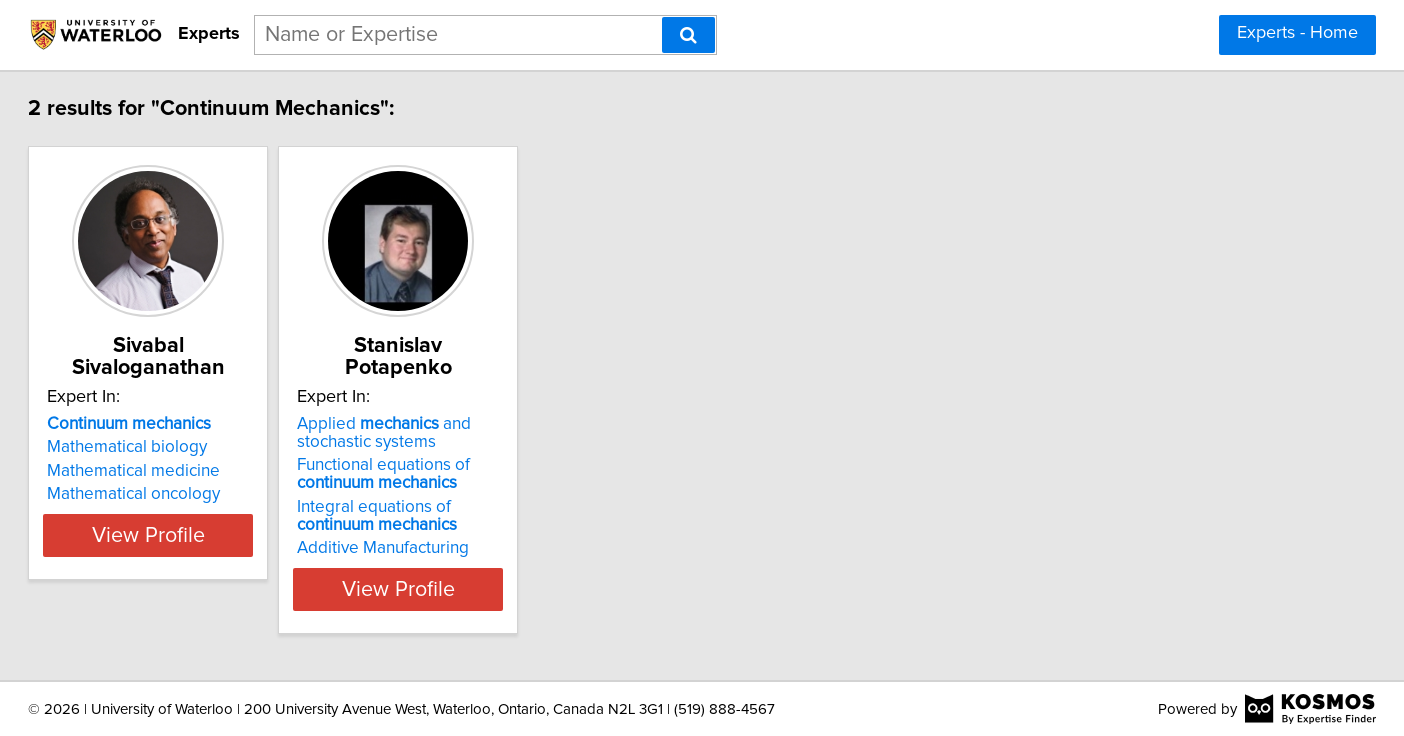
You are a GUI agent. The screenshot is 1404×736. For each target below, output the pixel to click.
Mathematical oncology (207, 494)
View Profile (247, 589)
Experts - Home (1297, 33)
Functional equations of (507, 474)
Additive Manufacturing (507, 548)
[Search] (688, 35)
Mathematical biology (201, 447)
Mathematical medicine (207, 471)
